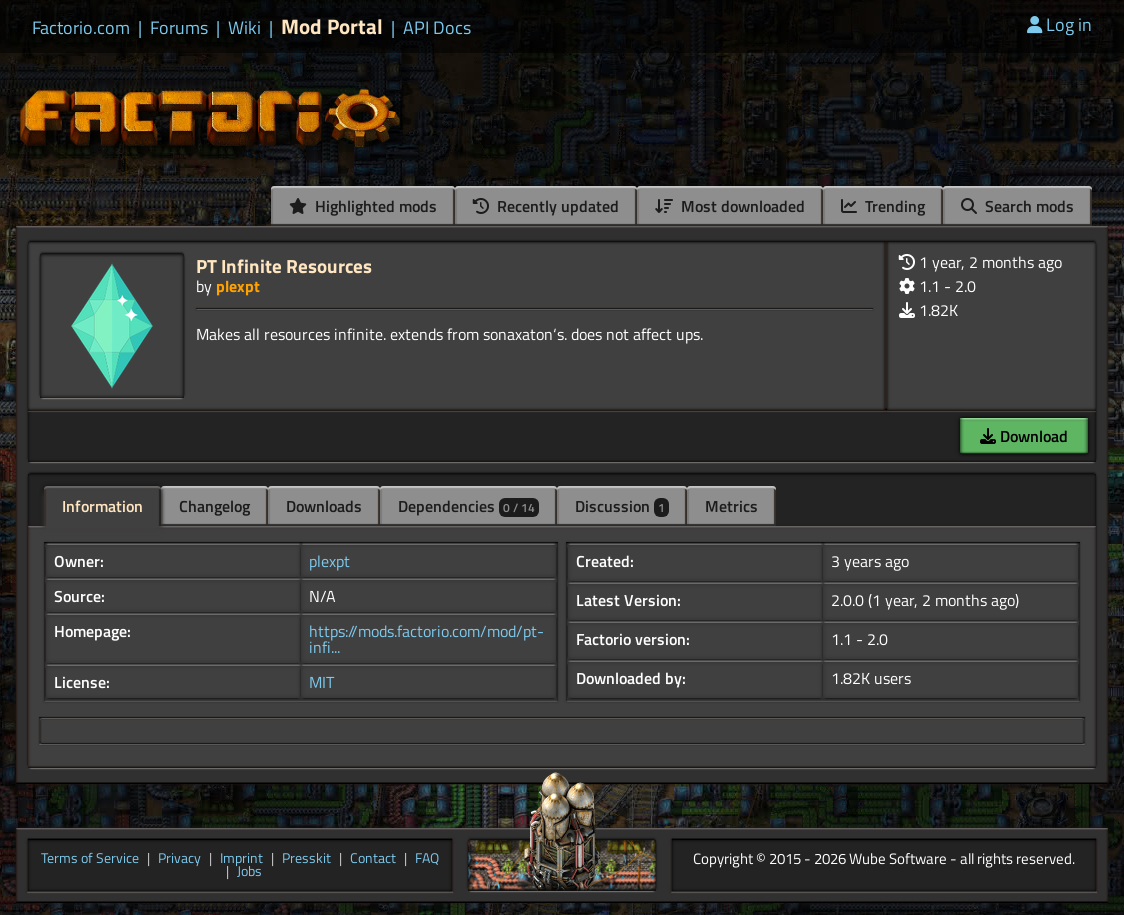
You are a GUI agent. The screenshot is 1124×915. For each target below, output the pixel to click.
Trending (883, 206)
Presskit (306, 859)
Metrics (731, 506)
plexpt (238, 286)
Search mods (1017, 206)
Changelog (214, 506)
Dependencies (468, 506)
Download (1024, 436)
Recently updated (546, 206)
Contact (373, 859)
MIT (321, 682)
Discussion (622, 506)
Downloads (324, 506)
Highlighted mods (363, 206)
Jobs (249, 872)
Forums (179, 28)
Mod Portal (332, 26)
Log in (1059, 24)
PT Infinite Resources (284, 265)
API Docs (437, 28)
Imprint (241, 859)
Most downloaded (730, 206)
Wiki (244, 28)
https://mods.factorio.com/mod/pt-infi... (426, 639)
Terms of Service (90, 859)
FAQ (427, 859)
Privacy (179, 859)
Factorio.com (81, 28)
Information (102, 506)
